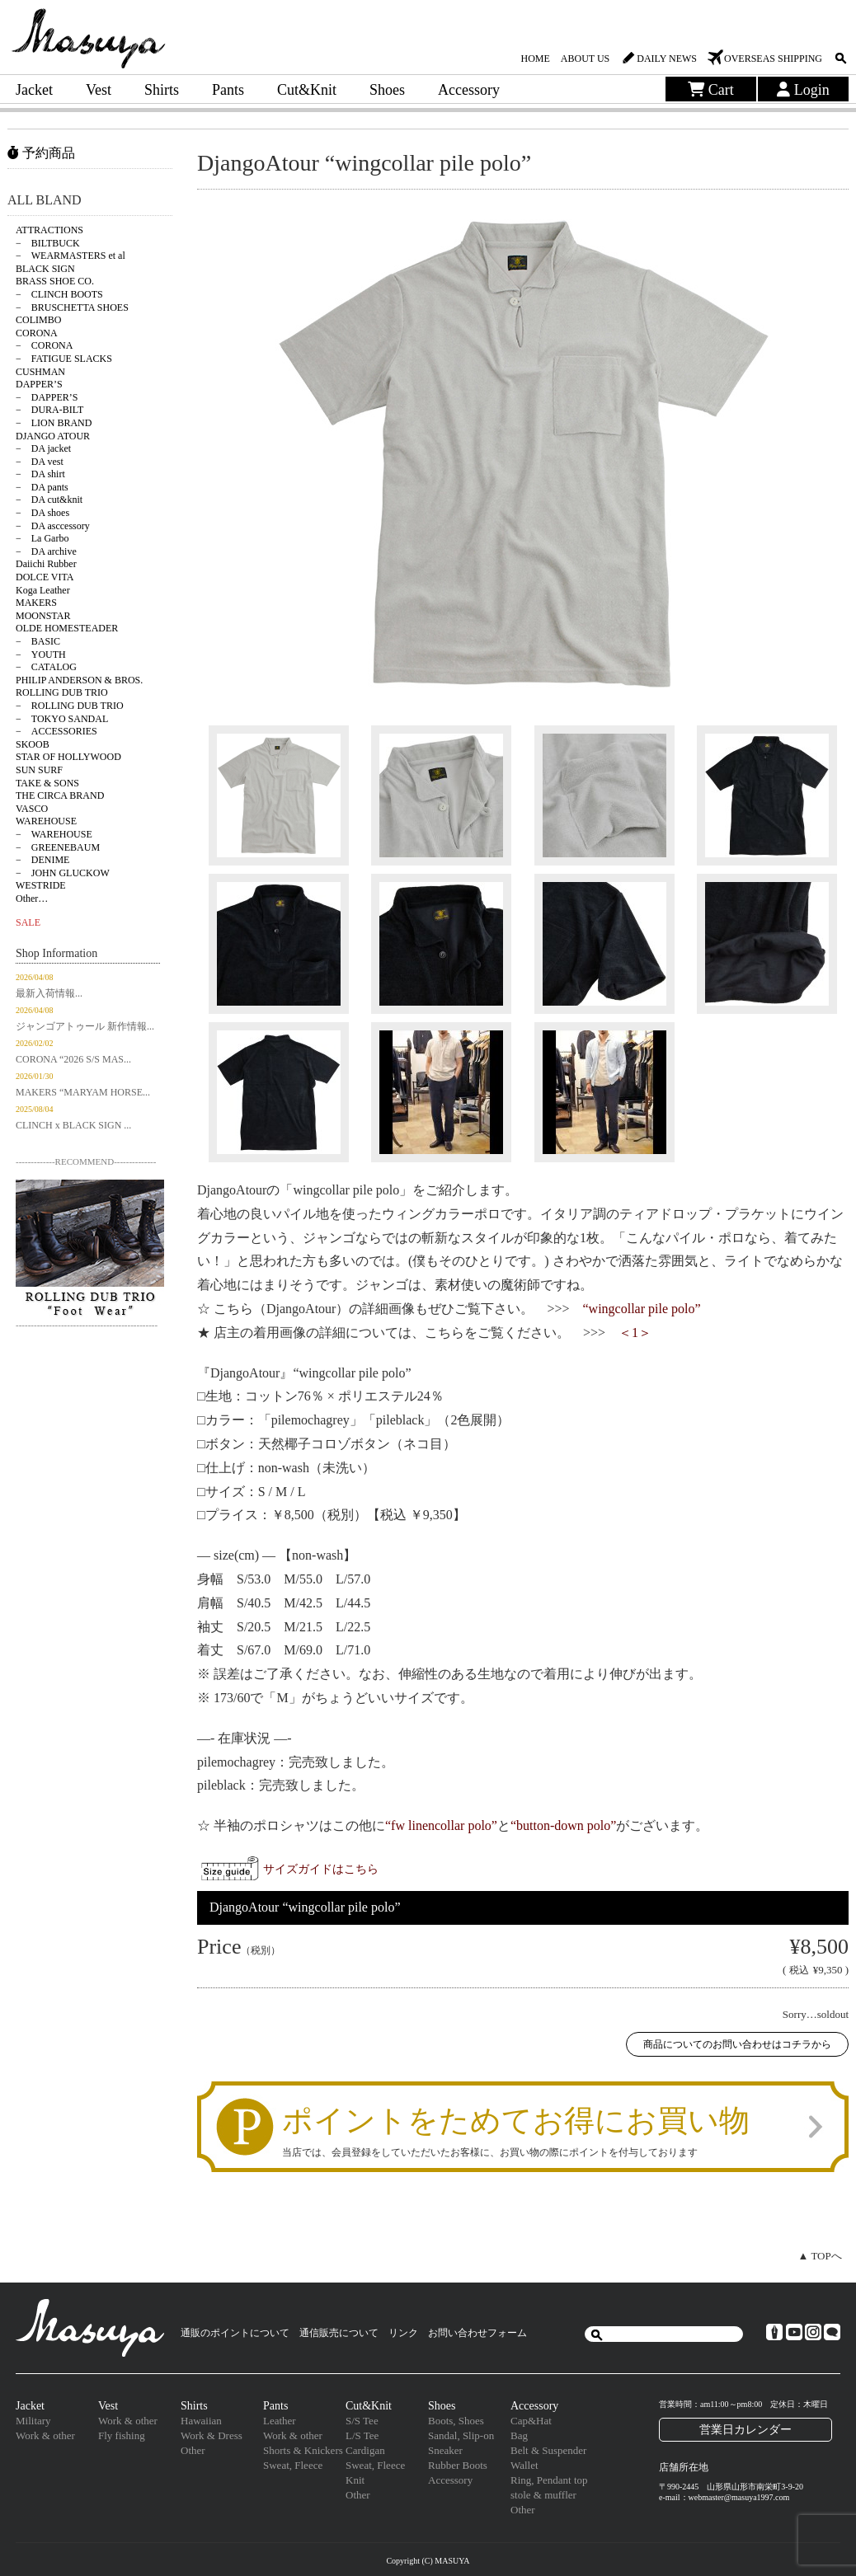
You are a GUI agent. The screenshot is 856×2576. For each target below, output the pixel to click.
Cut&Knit (306, 90)
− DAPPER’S (47, 397)
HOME (534, 58)
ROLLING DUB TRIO (62, 692)
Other (193, 2450)
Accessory (469, 90)
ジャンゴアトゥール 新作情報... (85, 1026)
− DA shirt (40, 474)
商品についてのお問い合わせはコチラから (737, 2044)
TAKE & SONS (47, 783)
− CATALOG (46, 667)
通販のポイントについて (235, 2333)
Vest (98, 90)
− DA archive (46, 551)
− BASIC (38, 641)
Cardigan (365, 2450)
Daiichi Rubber (46, 564)
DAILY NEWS (667, 58)
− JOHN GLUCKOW (63, 873)
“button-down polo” (563, 1825)
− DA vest (39, 461)
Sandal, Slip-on (461, 2435)
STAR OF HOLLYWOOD (68, 756)
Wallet (524, 2465)
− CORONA (44, 345)
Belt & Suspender (548, 2450)
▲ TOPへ (820, 2256)
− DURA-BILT (49, 409)
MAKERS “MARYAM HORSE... (83, 1092)
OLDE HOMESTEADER (67, 628)
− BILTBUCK (48, 243)
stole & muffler (543, 2495)
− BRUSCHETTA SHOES (72, 307)
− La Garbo (42, 538)
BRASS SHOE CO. (55, 281)
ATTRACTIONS (49, 230)
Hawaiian (201, 2420)
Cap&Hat (531, 2420)
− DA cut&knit (49, 499)
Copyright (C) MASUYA (427, 2560)
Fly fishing (121, 2435)
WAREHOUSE (46, 821)
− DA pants (42, 487)
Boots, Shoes (456, 2420)
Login (803, 90)
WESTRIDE (41, 885)
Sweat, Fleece (292, 2465)
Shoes (387, 90)
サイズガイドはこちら (321, 1868)
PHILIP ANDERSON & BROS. (79, 680)
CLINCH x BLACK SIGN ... (73, 1125)
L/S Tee (362, 2435)
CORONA (37, 333)
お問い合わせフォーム (477, 2333)
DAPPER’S (39, 384)
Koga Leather (43, 590)
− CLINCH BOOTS (59, 294)
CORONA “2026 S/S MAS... (73, 1059)
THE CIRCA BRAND (60, 795)
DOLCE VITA (44, 577)
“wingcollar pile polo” (642, 1309)
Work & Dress (211, 2435)
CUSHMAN (40, 372)
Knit (355, 2480)
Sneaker (445, 2450)
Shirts (161, 90)
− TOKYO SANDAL (62, 719)
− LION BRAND (54, 423)
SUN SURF (39, 770)
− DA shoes (42, 512)
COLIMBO (38, 320)
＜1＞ (634, 1333)
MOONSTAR (43, 616)
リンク (403, 2333)
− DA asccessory (53, 526)
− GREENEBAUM (58, 847)
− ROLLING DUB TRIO (70, 705)
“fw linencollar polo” (441, 1825)
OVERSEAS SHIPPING (773, 58)
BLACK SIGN (45, 268)
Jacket (34, 90)
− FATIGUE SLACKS (64, 358)
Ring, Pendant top (549, 2480)
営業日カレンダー (745, 2429)
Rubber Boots (457, 2465)
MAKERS (36, 602)
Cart (711, 90)
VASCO (32, 808)
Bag (519, 2435)
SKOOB (32, 744)
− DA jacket (43, 448)
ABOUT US (585, 58)
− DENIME (42, 860)
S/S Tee (362, 2420)
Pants (228, 90)
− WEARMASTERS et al (70, 255)
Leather (279, 2420)
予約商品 (41, 153)
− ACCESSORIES (56, 731)
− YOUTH (41, 654)
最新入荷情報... (49, 993)
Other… (32, 898)
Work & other (45, 2435)
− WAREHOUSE (54, 834)
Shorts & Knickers (303, 2450)
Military (33, 2420)
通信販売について (339, 2333)
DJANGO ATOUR (53, 436)
